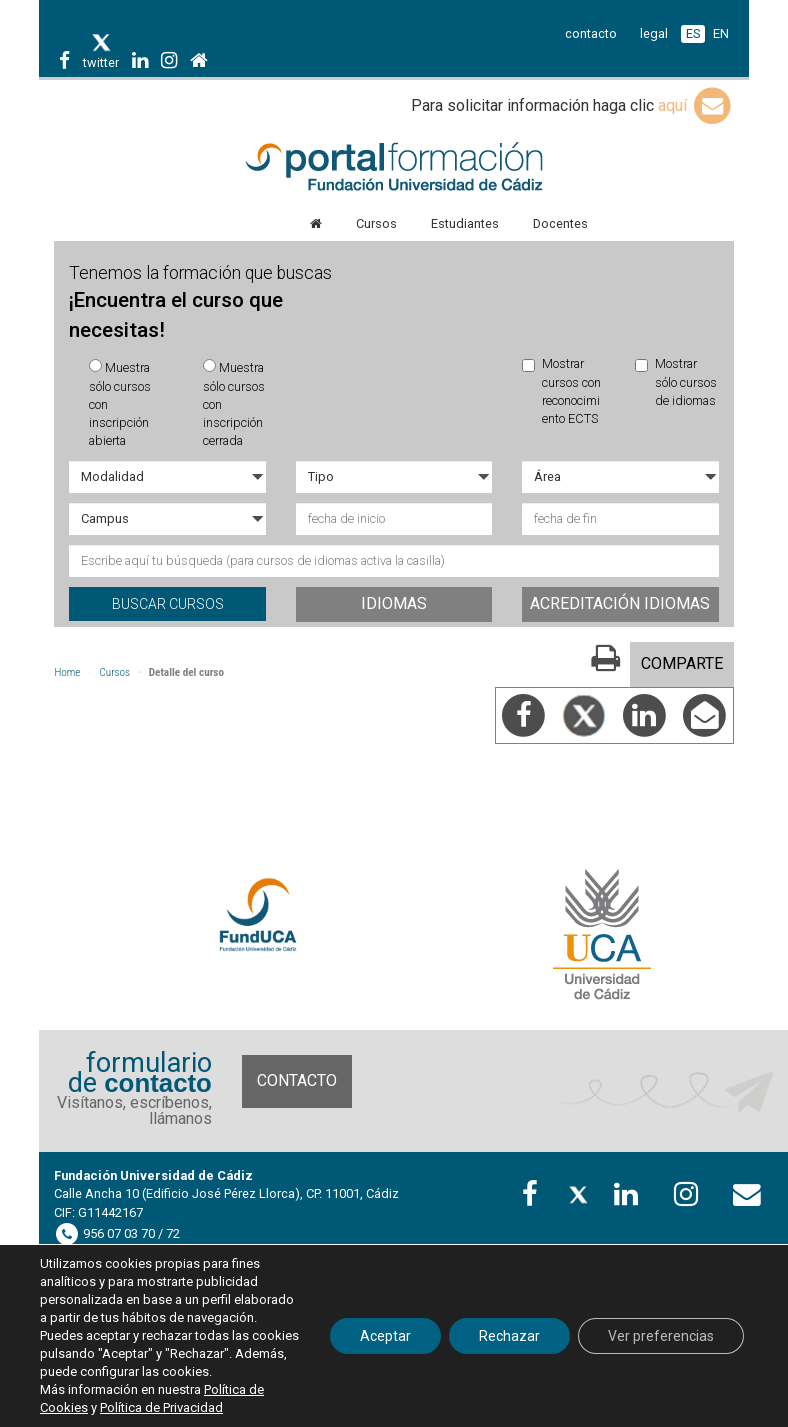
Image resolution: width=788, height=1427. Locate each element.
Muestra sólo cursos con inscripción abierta (120, 403)
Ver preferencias (661, 1336)
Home (67, 672)
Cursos (114, 672)
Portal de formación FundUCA (393, 168)
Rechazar (509, 1336)
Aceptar (385, 1336)
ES (693, 33)
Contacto (297, 1080)
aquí (696, 105)
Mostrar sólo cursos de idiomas (676, 382)
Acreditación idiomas (620, 603)
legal (654, 33)
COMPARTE (682, 663)
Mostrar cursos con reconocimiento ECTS (561, 391)
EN (721, 33)
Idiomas (394, 603)
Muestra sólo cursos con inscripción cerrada (234, 403)
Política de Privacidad (161, 1407)
